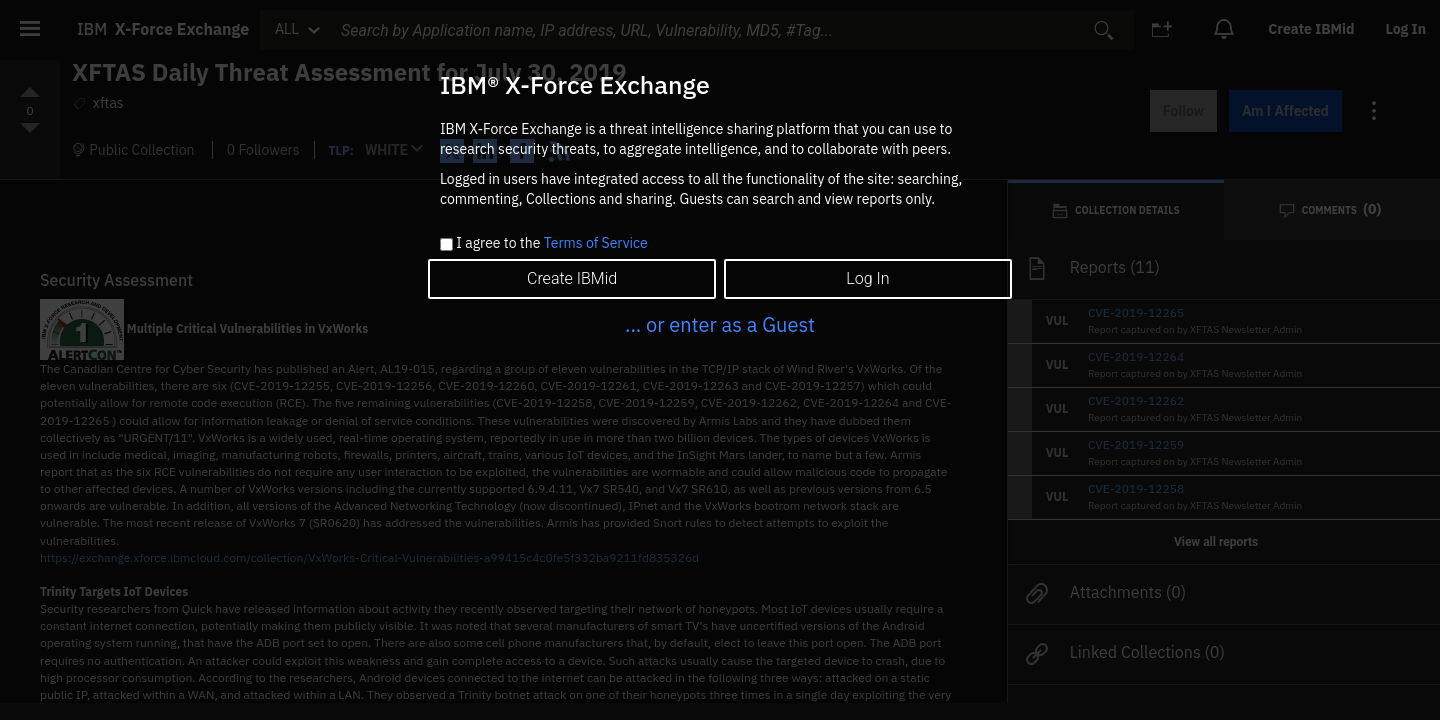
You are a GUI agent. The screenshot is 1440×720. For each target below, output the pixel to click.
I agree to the (551, 244)
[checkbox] (446, 244)
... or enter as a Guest (720, 324)
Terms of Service (596, 243)
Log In (867, 278)
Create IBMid (572, 278)
